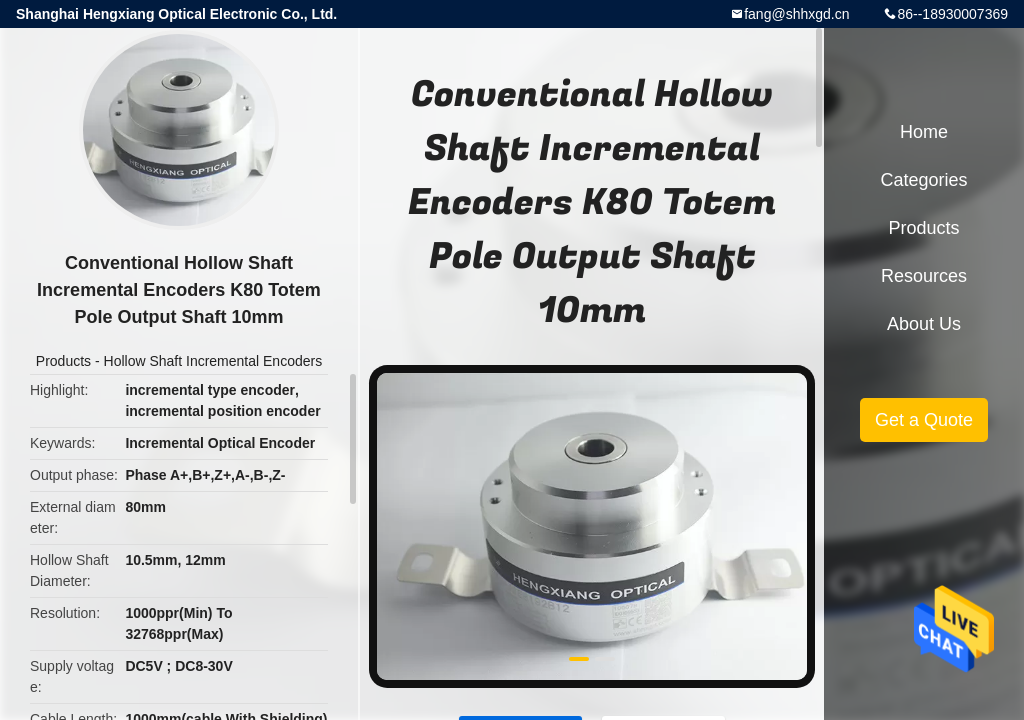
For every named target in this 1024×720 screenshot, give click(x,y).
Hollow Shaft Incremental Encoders (213, 361)
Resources (924, 276)
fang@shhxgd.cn (796, 14)
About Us (924, 324)
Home (924, 132)
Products (63, 361)
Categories (923, 180)
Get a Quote (924, 420)
